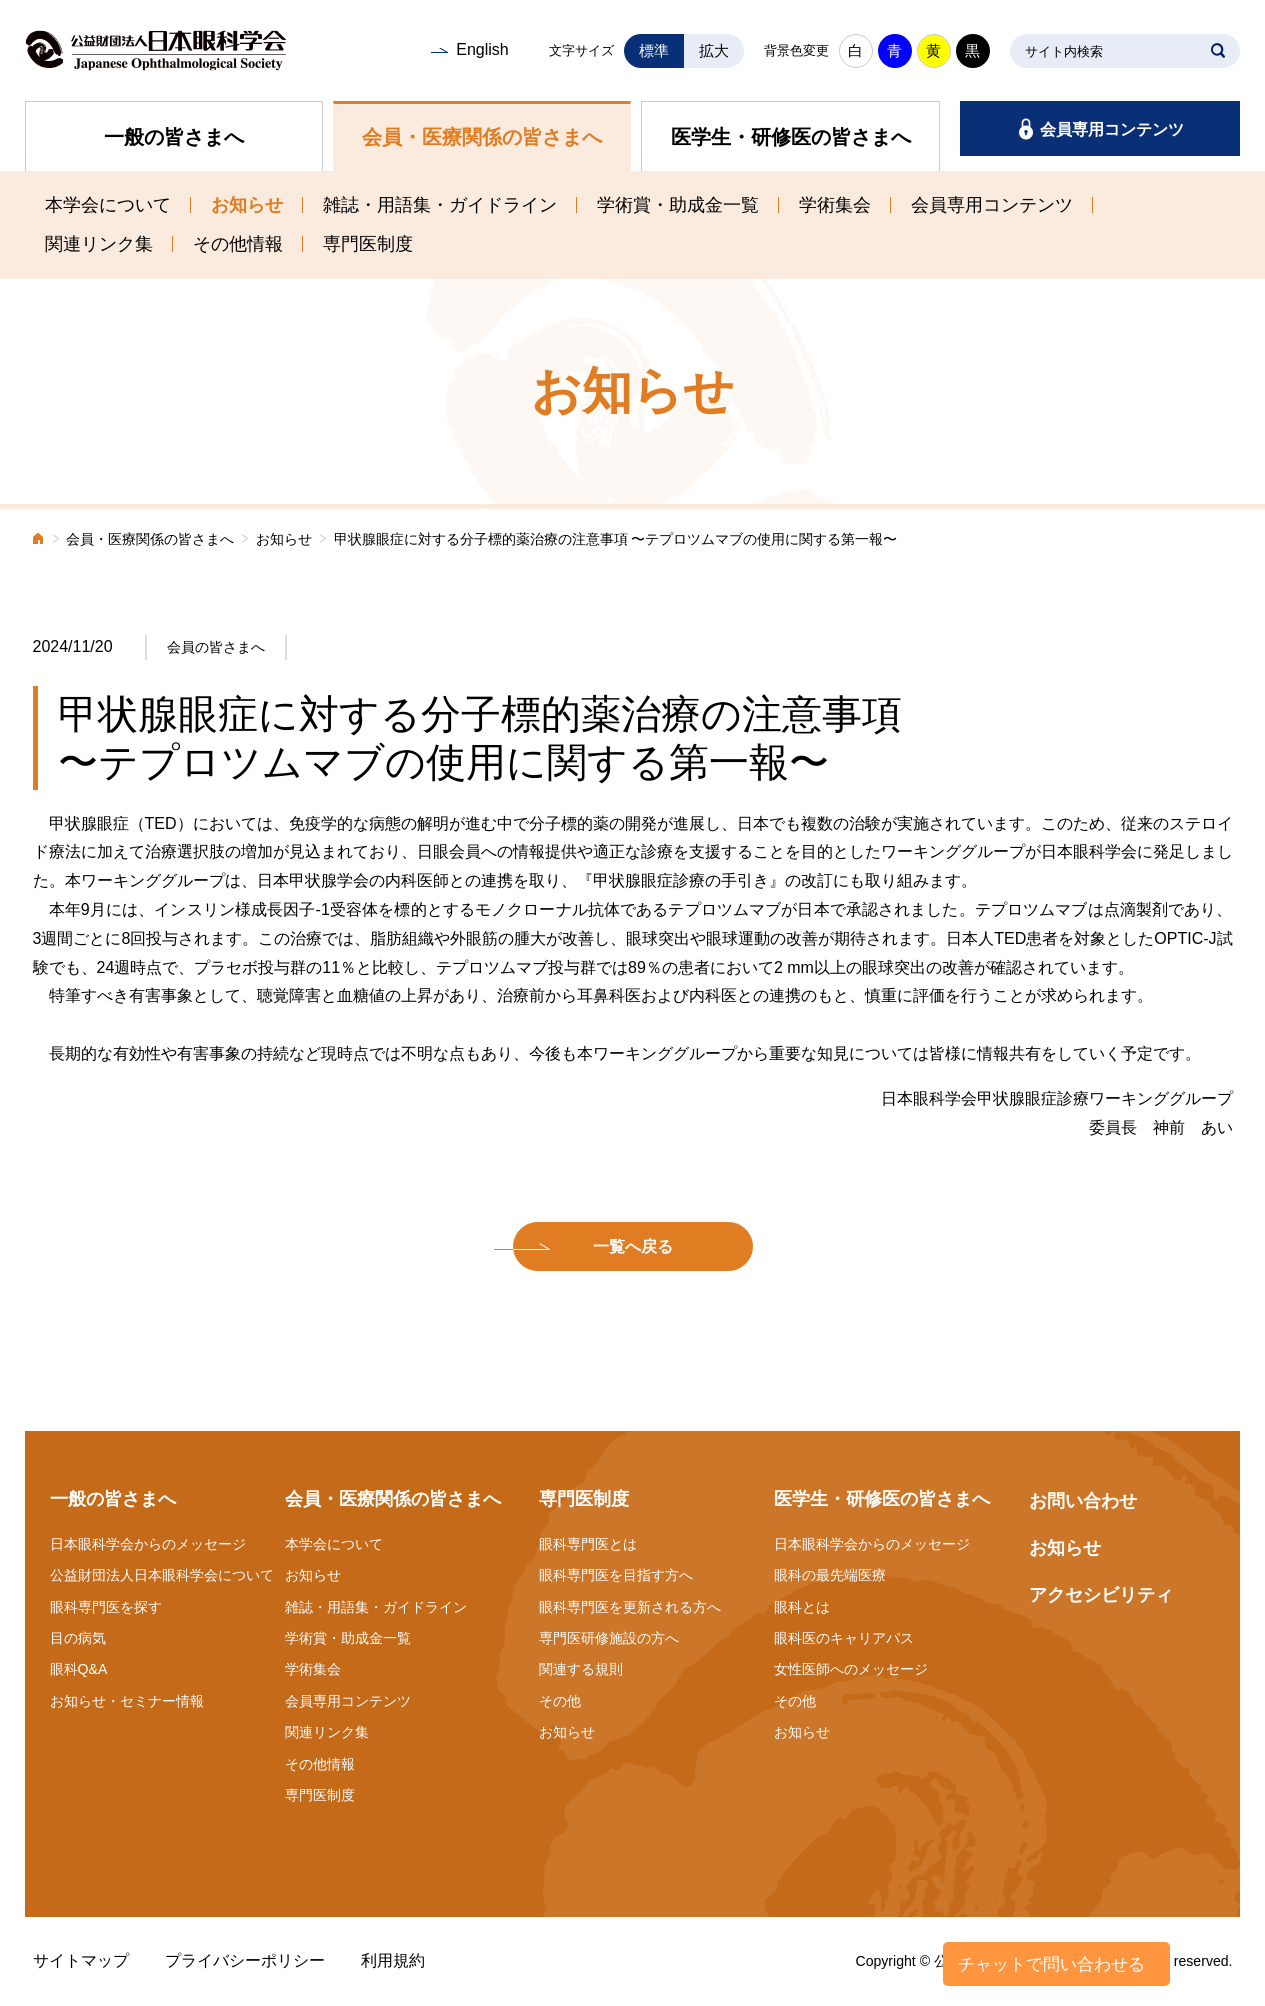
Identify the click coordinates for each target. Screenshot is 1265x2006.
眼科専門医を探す (106, 1607)
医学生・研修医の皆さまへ (791, 137)
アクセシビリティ (1101, 1595)
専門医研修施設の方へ (609, 1638)
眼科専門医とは (588, 1544)
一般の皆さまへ (174, 137)
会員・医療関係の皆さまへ (482, 137)
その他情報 (238, 244)
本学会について (108, 205)
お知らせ (247, 205)
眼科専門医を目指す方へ (616, 1575)
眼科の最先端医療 (830, 1575)
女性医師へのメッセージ (851, 1669)
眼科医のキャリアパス (844, 1638)
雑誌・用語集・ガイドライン (440, 205)
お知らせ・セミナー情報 (127, 1701)
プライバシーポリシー (245, 1960)
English (482, 49)
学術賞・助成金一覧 (678, 205)
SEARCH (1218, 51)
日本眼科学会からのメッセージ (148, 1544)
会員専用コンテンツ (1112, 129)
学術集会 (835, 205)
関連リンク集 (99, 244)
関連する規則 (581, 1669)
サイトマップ (81, 1960)
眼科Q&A (79, 1669)
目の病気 (78, 1638)
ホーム (39, 540)
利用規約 (393, 1960)
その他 (560, 1701)
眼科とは (802, 1607)
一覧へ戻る (633, 1246)
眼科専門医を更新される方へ (630, 1607)
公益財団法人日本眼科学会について (162, 1575)
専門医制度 (368, 244)
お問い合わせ (1083, 1501)
